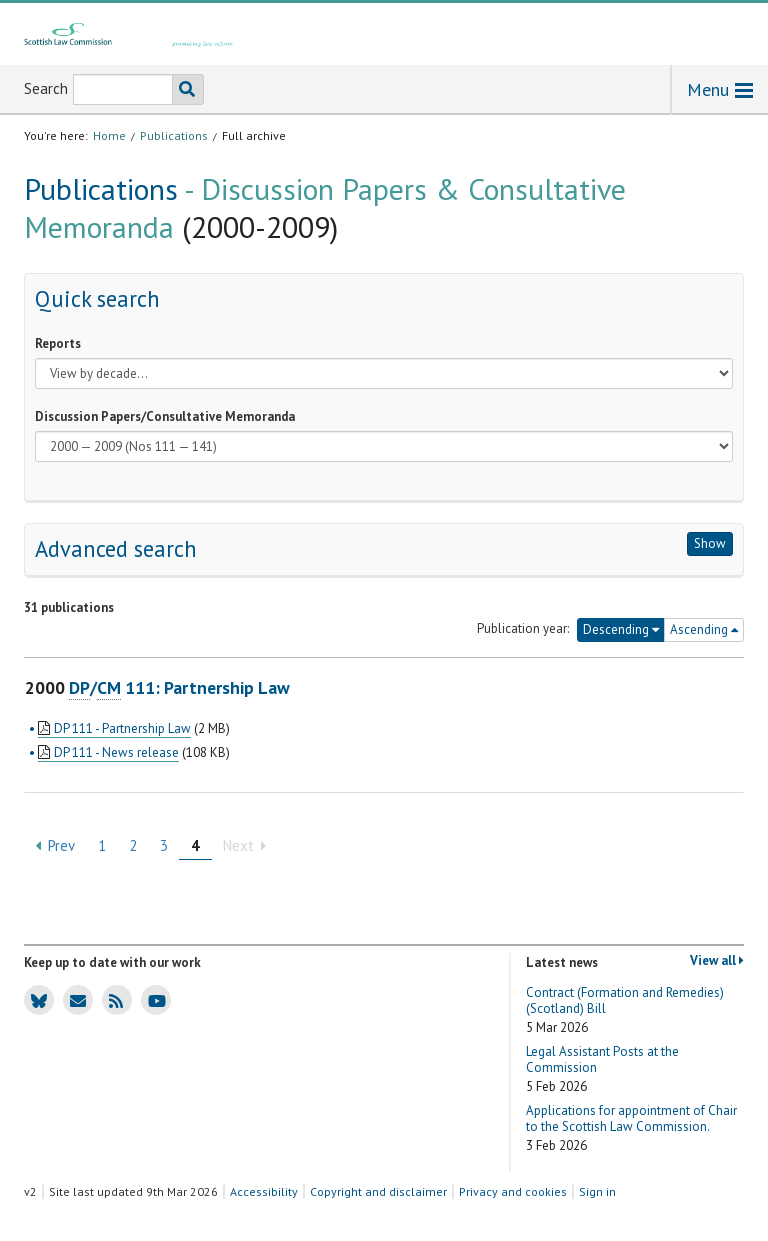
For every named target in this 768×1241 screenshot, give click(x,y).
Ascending (704, 629)
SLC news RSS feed (112, 999)
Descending (621, 629)
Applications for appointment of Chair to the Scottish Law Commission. (631, 1128)
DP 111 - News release (116, 752)
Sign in (597, 1191)
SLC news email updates (74, 999)
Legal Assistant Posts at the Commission (602, 1069)
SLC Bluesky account (35, 999)
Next (244, 845)
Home (109, 135)
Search (46, 88)
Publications (174, 135)
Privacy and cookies (513, 1191)
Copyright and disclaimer (378, 1191)
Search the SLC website (183, 89)
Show (710, 543)
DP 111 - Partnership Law (122, 728)
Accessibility (264, 1191)
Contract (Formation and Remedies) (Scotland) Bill (625, 1010)
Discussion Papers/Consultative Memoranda (165, 416)
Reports (58, 343)
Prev (55, 845)
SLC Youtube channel (153, 999)
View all (717, 961)
